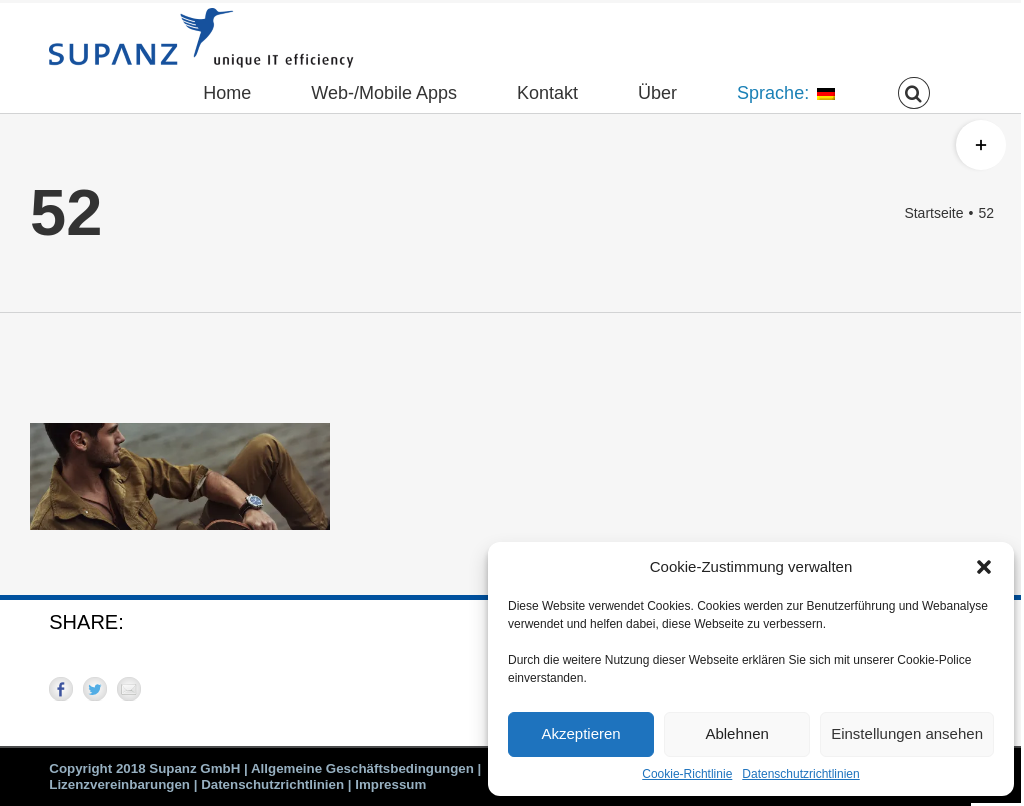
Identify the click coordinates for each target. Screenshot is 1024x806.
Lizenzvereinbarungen (119, 784)
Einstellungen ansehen (907, 733)
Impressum (390, 784)
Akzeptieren (580, 733)
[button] (984, 567)
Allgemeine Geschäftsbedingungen (362, 768)
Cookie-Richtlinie (687, 774)
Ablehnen (736, 733)
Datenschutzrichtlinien (800, 774)
